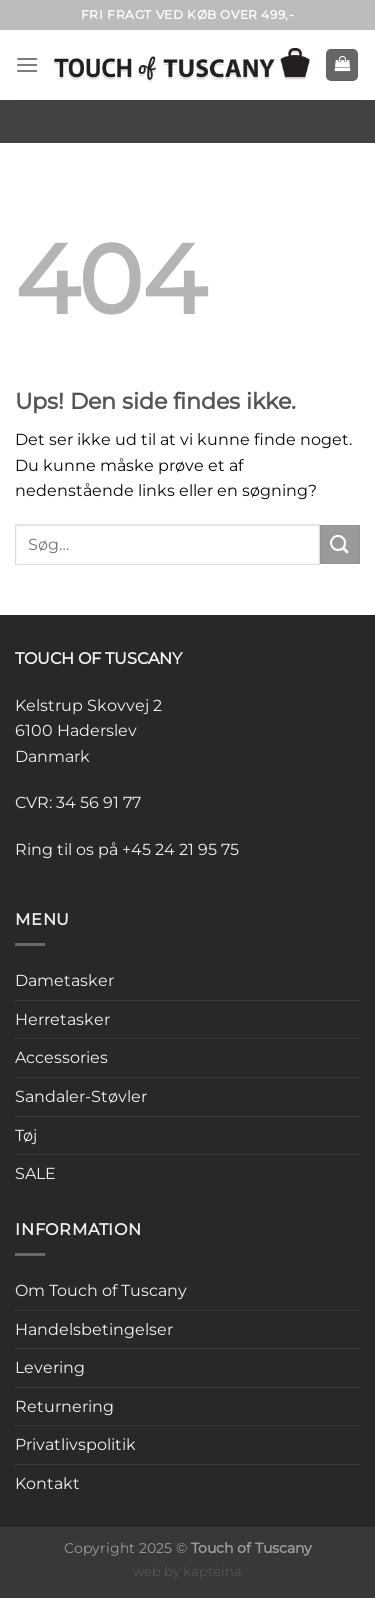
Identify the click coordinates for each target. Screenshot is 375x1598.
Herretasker (62, 1019)
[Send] (340, 544)
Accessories (61, 1057)
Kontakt (47, 1483)
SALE (35, 1173)
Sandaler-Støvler (81, 1096)
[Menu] (27, 64)
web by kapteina (187, 1571)
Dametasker (64, 980)
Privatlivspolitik (75, 1444)
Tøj (26, 1135)
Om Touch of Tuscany (101, 1290)
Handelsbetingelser (94, 1329)
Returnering (64, 1406)
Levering (50, 1367)
